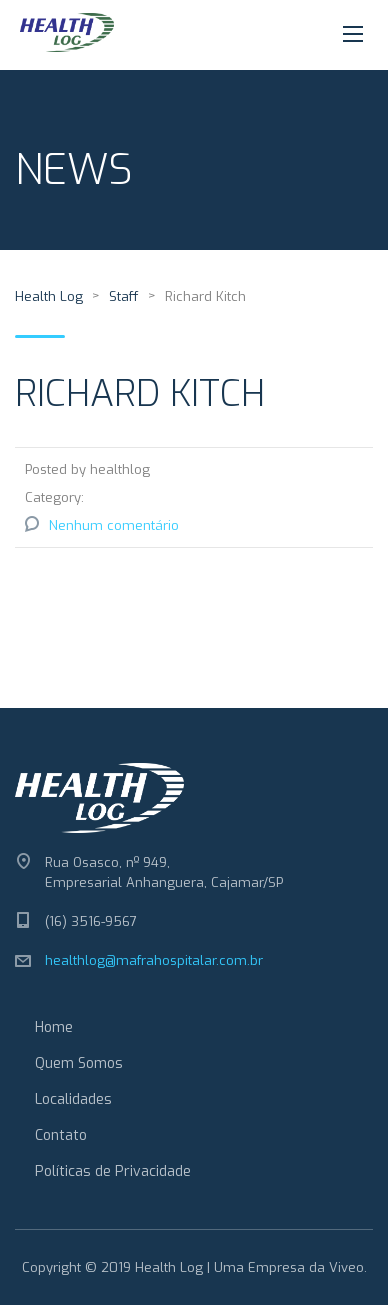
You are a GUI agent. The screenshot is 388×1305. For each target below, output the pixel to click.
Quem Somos (79, 1063)
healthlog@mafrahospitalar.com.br (154, 960)
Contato (61, 1135)
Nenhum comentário (114, 525)
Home (54, 1027)
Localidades (73, 1099)
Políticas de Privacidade (113, 1171)
